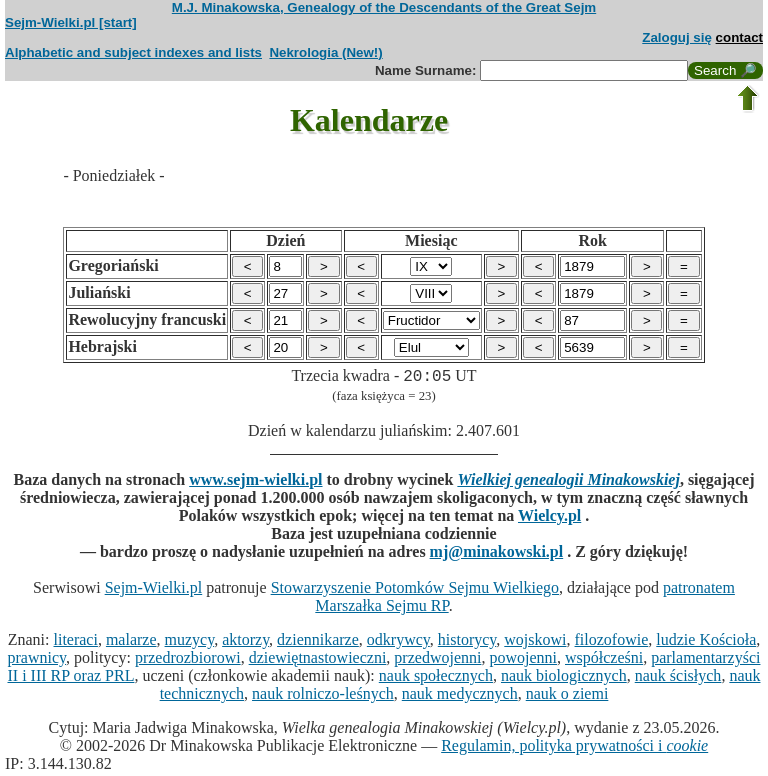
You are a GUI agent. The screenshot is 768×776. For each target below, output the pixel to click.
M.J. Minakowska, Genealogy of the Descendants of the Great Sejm (384, 7)
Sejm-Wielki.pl (154, 590)
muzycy (190, 642)
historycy (467, 642)
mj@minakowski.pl (497, 554)
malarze (131, 642)
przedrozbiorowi (188, 660)
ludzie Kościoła (706, 642)
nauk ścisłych (678, 678)
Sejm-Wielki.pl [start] (71, 22)
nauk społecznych (436, 678)
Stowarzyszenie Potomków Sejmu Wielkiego (415, 590)
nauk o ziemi (567, 696)
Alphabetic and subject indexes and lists (133, 52)
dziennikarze (318, 642)
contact (739, 37)
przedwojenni (437, 660)
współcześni (604, 660)
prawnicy (37, 660)
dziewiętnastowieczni (318, 660)
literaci (76, 642)
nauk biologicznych (564, 678)
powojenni (523, 660)
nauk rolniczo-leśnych (323, 696)
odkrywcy (398, 642)
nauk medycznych (460, 696)
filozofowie (612, 642)
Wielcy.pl (549, 518)
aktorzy (245, 642)
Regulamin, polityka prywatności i (574, 748)
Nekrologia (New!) (325, 52)
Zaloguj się (677, 37)
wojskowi (535, 642)
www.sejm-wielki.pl (255, 482)
